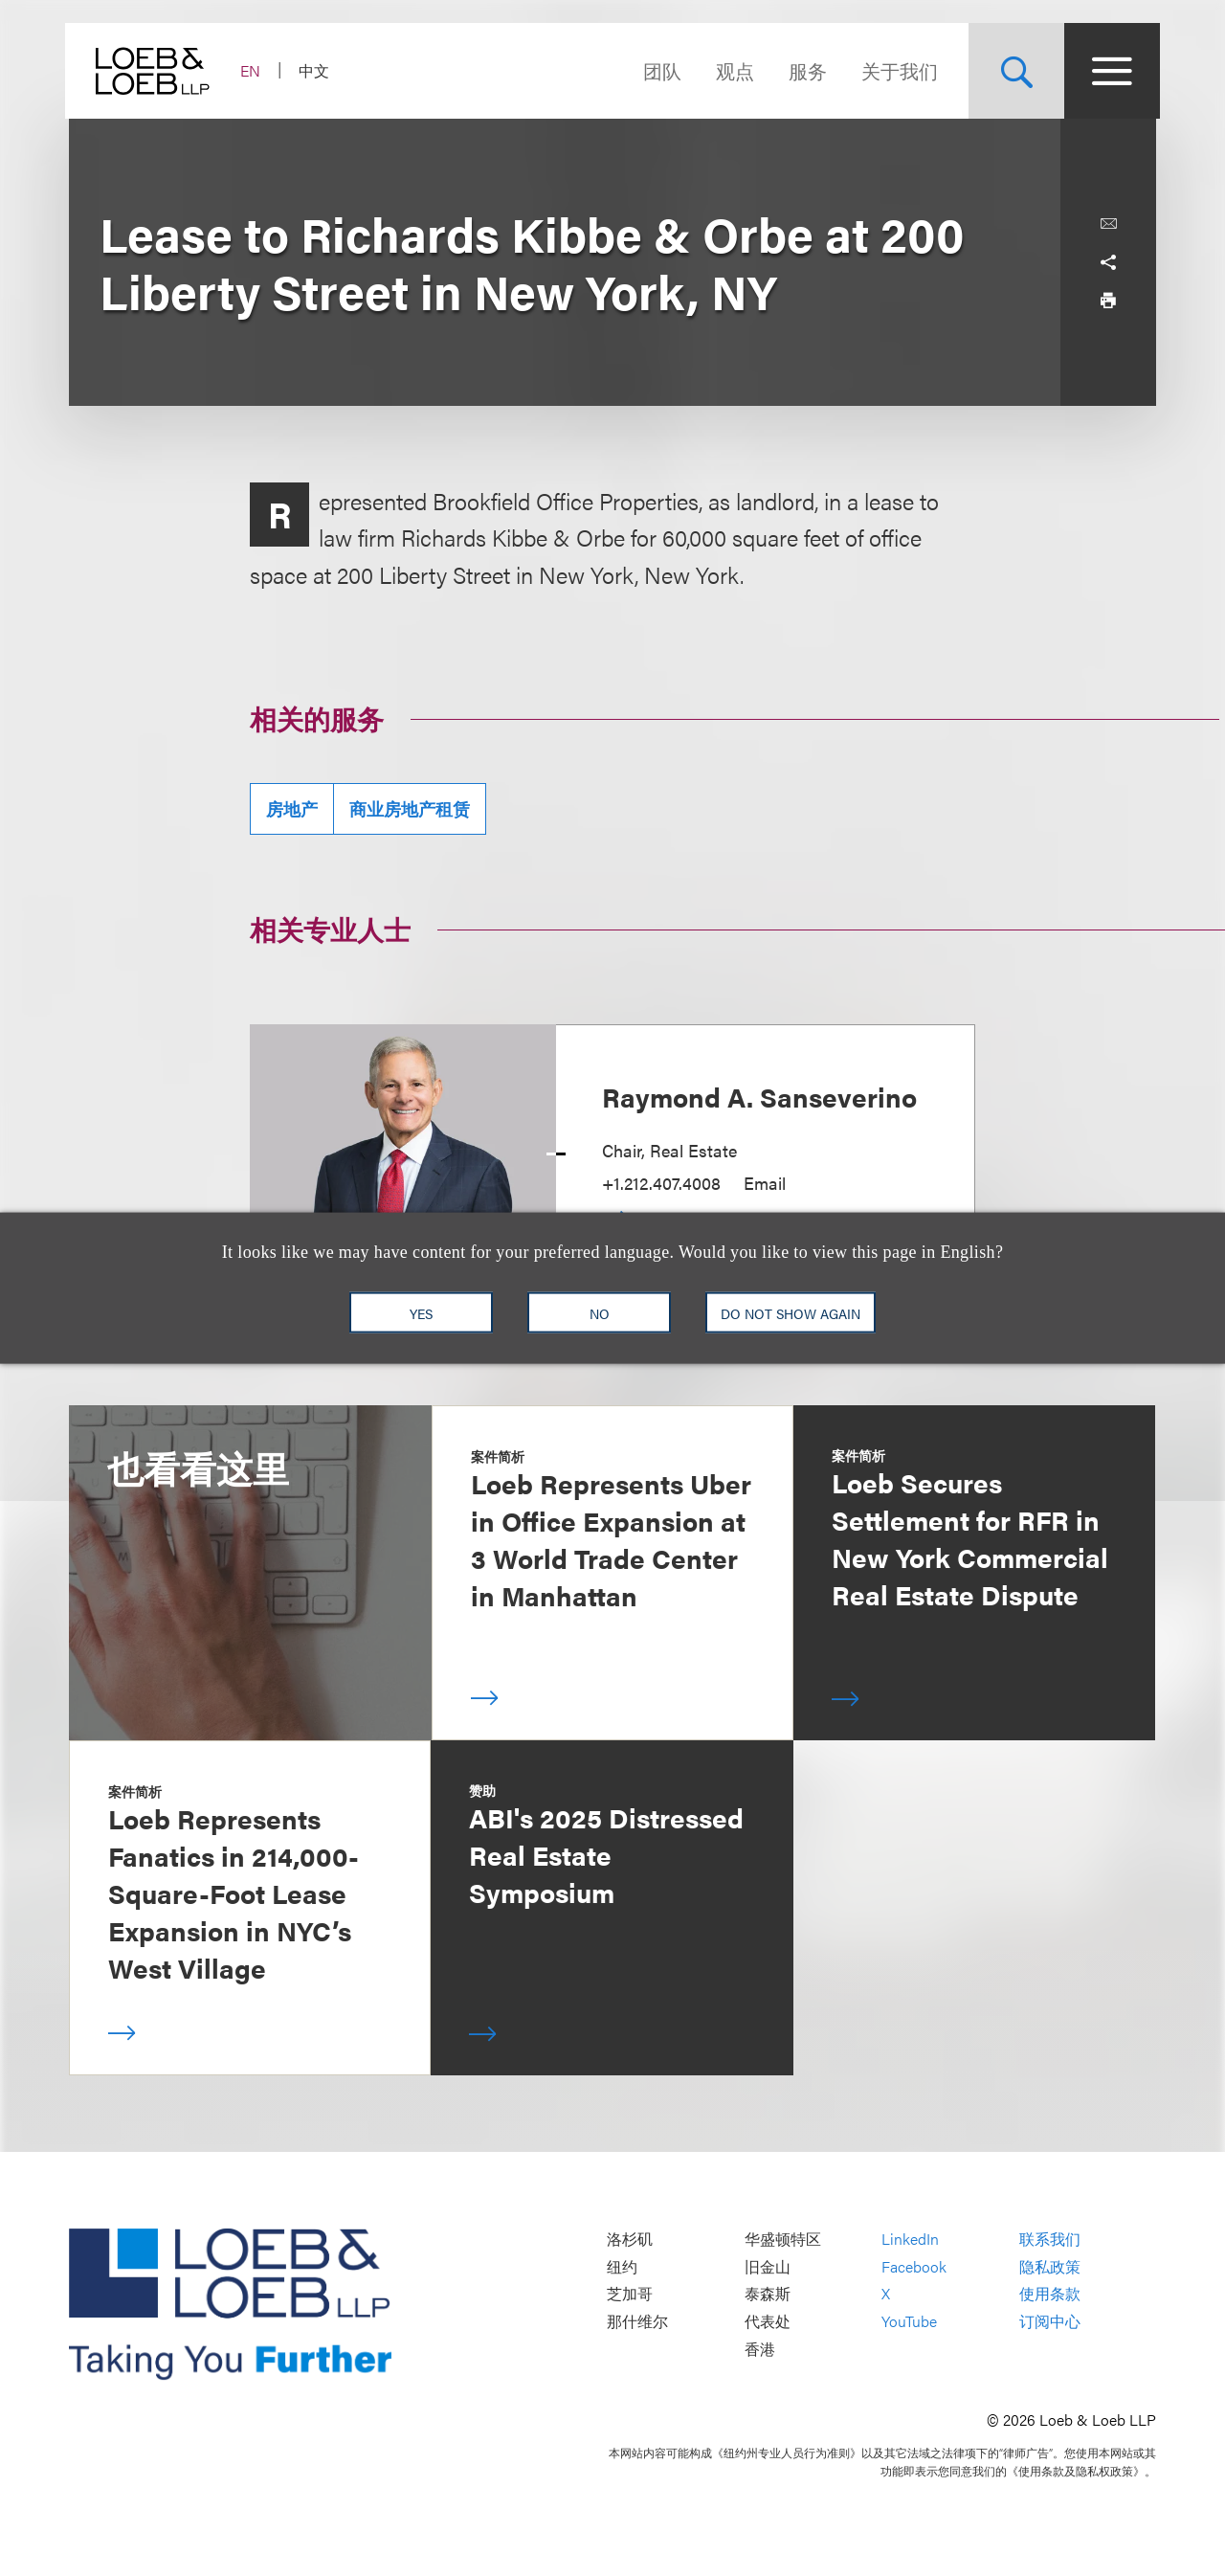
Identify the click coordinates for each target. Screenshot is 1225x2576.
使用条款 (1049, 2294)
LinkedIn (910, 2240)
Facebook (914, 2266)
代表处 (768, 2321)
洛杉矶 (630, 2240)
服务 (804, 70)
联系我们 (1049, 2240)
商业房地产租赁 (409, 808)
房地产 (292, 808)
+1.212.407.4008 (661, 1183)
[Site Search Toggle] (1012, 71)
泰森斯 (768, 2294)
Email (765, 1183)
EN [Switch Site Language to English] (254, 70)
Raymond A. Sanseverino (759, 1096)
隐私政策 (1049, 2266)
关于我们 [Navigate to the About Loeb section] (896, 70)
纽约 (622, 2266)
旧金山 (768, 2266)
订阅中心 (1049, 2321)
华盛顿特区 (783, 2240)
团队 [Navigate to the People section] (658, 70)
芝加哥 (630, 2294)
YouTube (909, 2321)
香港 (760, 2349)
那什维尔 (637, 2321)
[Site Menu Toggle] (1108, 71)
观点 (731, 70)
